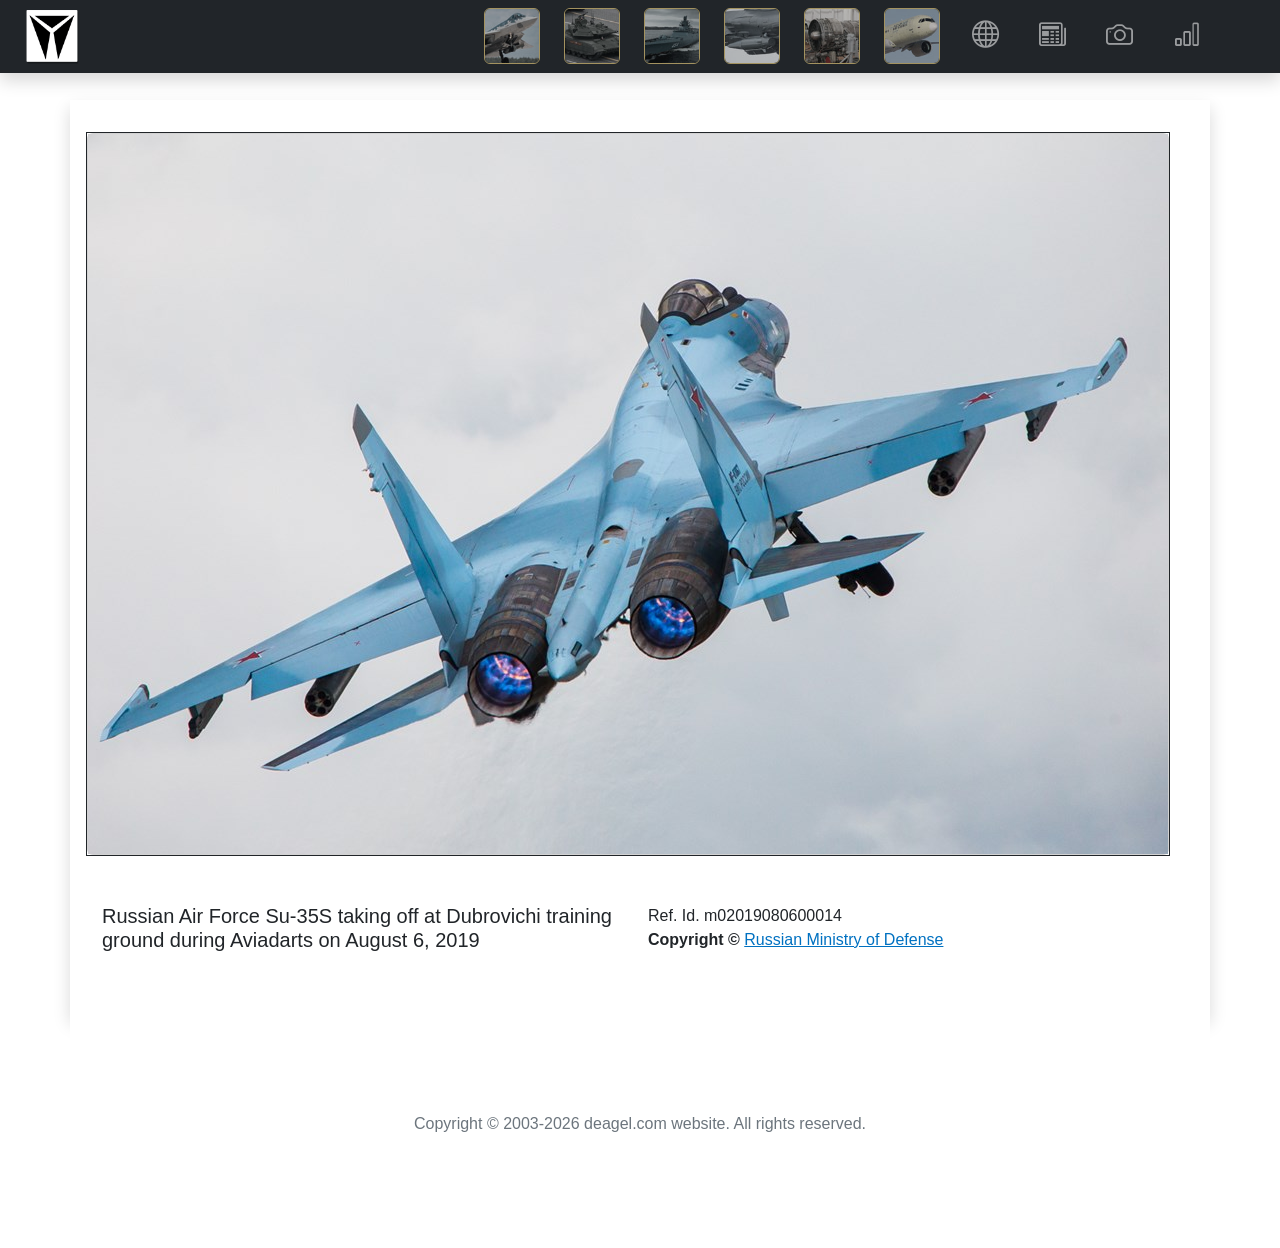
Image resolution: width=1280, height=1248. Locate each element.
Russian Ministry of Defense (843, 939)
